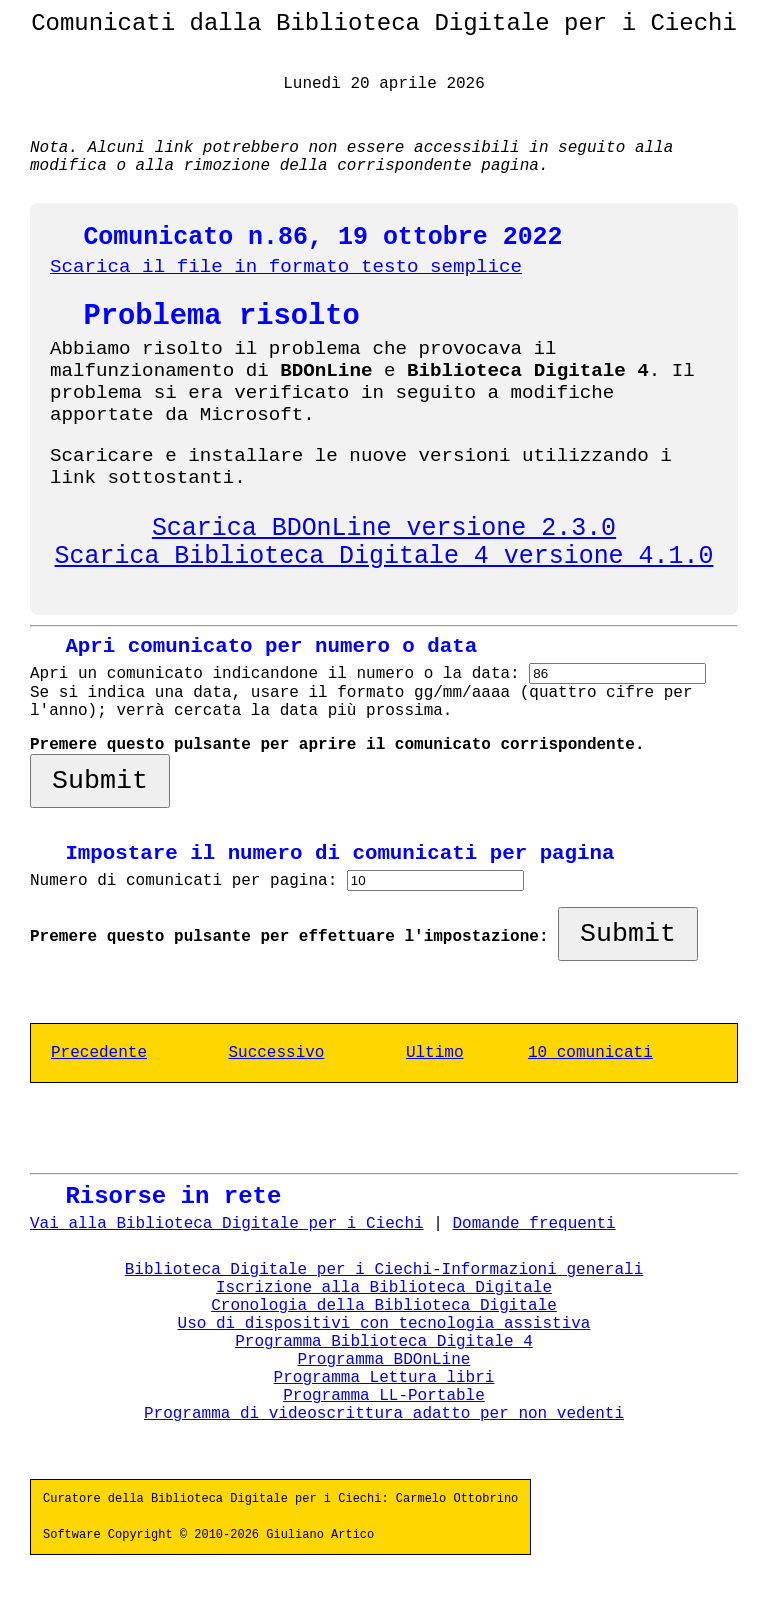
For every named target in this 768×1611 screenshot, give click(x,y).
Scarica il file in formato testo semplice (286, 267)
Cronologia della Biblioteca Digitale (384, 1306)
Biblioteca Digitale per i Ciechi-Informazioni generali (384, 1270)
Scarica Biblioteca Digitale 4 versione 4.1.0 (384, 556)
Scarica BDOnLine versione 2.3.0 (384, 528)
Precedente (99, 1053)
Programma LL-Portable (384, 1396)
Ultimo (435, 1053)
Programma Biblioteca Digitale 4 (384, 1342)
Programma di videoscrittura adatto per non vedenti (384, 1414)
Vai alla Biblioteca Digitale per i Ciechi (227, 1224)
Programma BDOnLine (384, 1360)
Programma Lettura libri (384, 1378)
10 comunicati (590, 1053)
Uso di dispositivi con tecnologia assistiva (384, 1324)
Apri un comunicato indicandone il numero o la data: (279, 674)
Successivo (276, 1053)
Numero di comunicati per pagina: (188, 881)
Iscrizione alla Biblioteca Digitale (384, 1288)
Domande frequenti (533, 1224)
